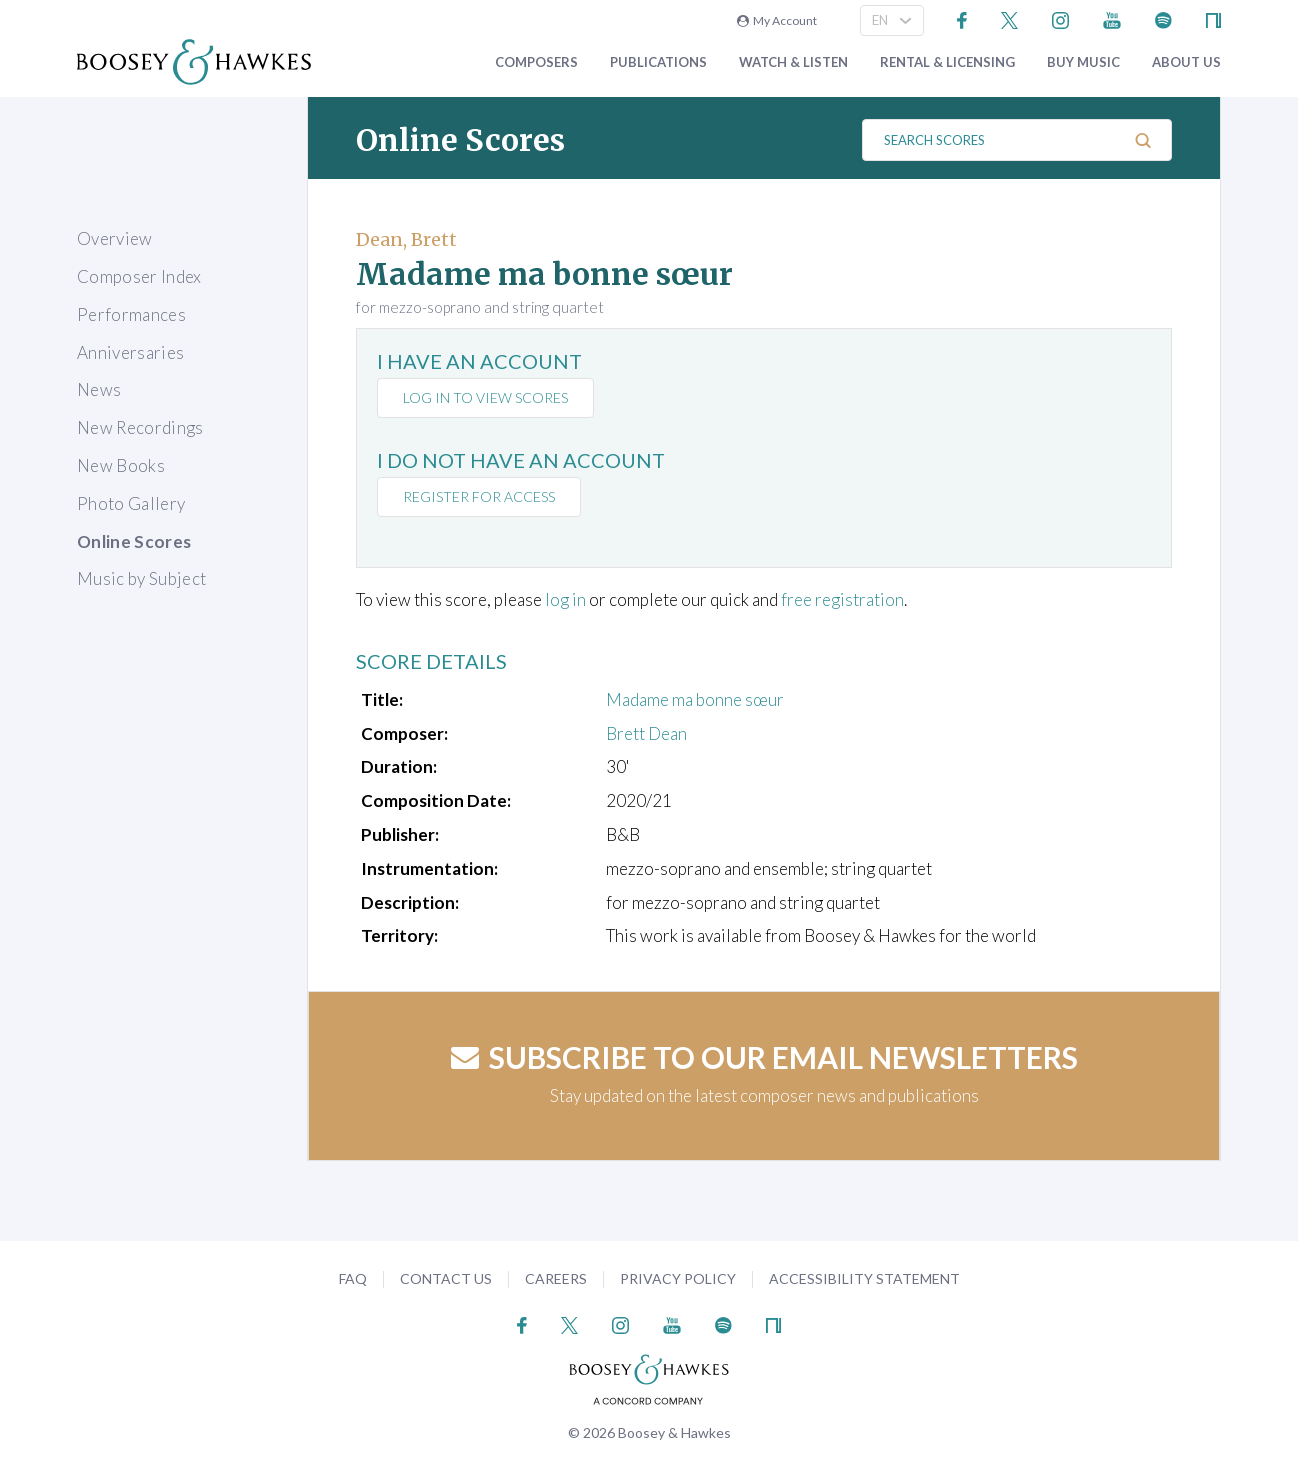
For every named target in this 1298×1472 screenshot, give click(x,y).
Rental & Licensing (947, 62)
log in (565, 599)
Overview (115, 238)
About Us (1186, 62)
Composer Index (139, 276)
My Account (777, 20)
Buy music (1083, 62)
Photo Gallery (131, 503)
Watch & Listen (793, 62)
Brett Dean (646, 733)
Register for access (479, 496)
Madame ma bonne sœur (695, 699)
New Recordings (140, 427)
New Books (121, 465)
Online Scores (134, 541)
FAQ (353, 1278)
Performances (131, 314)
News (99, 389)
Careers (556, 1278)
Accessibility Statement (864, 1278)
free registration (842, 599)
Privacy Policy (678, 1278)
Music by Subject (141, 578)
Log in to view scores (485, 397)
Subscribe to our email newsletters (764, 1057)
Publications (658, 62)
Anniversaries (130, 352)
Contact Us (446, 1278)
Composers (536, 62)
